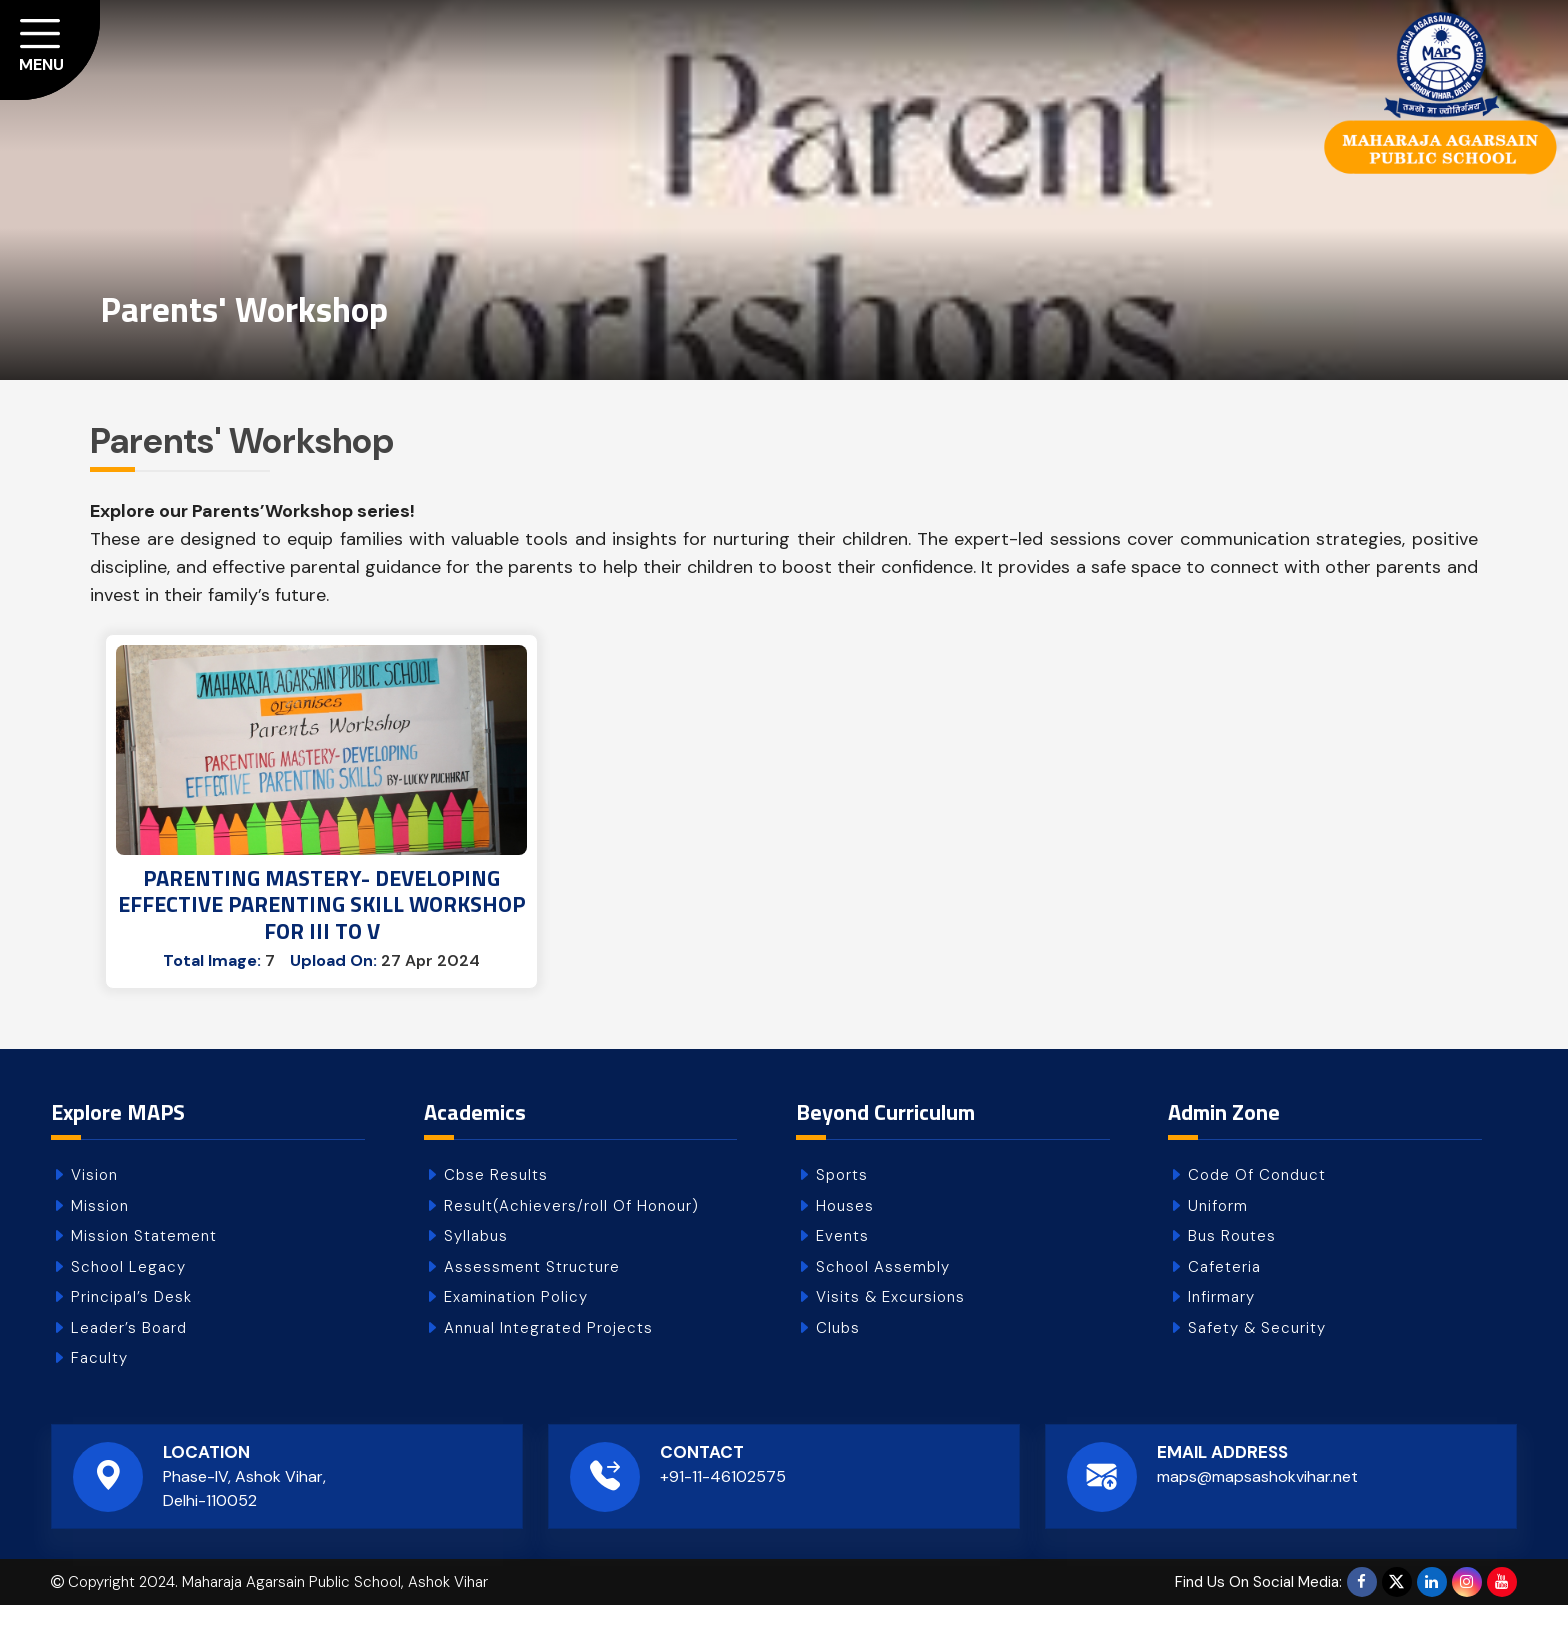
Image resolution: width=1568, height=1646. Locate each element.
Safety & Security (1257, 1368)
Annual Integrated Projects (548, 1368)
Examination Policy (516, 1338)
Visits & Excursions (890, 1338)
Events (842, 1277)
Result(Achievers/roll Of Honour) (571, 1246)
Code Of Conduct (1257, 1216)
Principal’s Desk (131, 1338)
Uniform (1218, 1246)
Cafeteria (1224, 1307)
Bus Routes (1232, 1277)
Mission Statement (144, 1277)
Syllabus (476, 1277)
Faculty (99, 1399)
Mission (100, 1246)
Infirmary (1221, 1338)
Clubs (838, 1368)
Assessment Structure (532, 1307)
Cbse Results (496, 1216)
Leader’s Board (129, 1368)
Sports (842, 1216)
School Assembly (883, 1307)
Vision (94, 1216)
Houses (845, 1246)
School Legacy (128, 1307)
